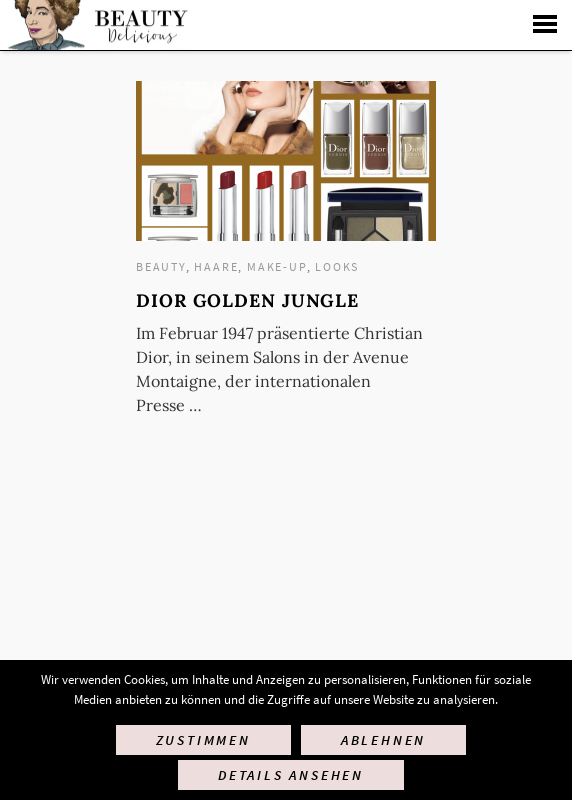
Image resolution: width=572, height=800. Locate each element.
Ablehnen (383, 740)
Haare (216, 266)
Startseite (95, 25)
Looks (337, 266)
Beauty (161, 266)
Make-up (277, 266)
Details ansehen (291, 775)
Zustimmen (203, 740)
